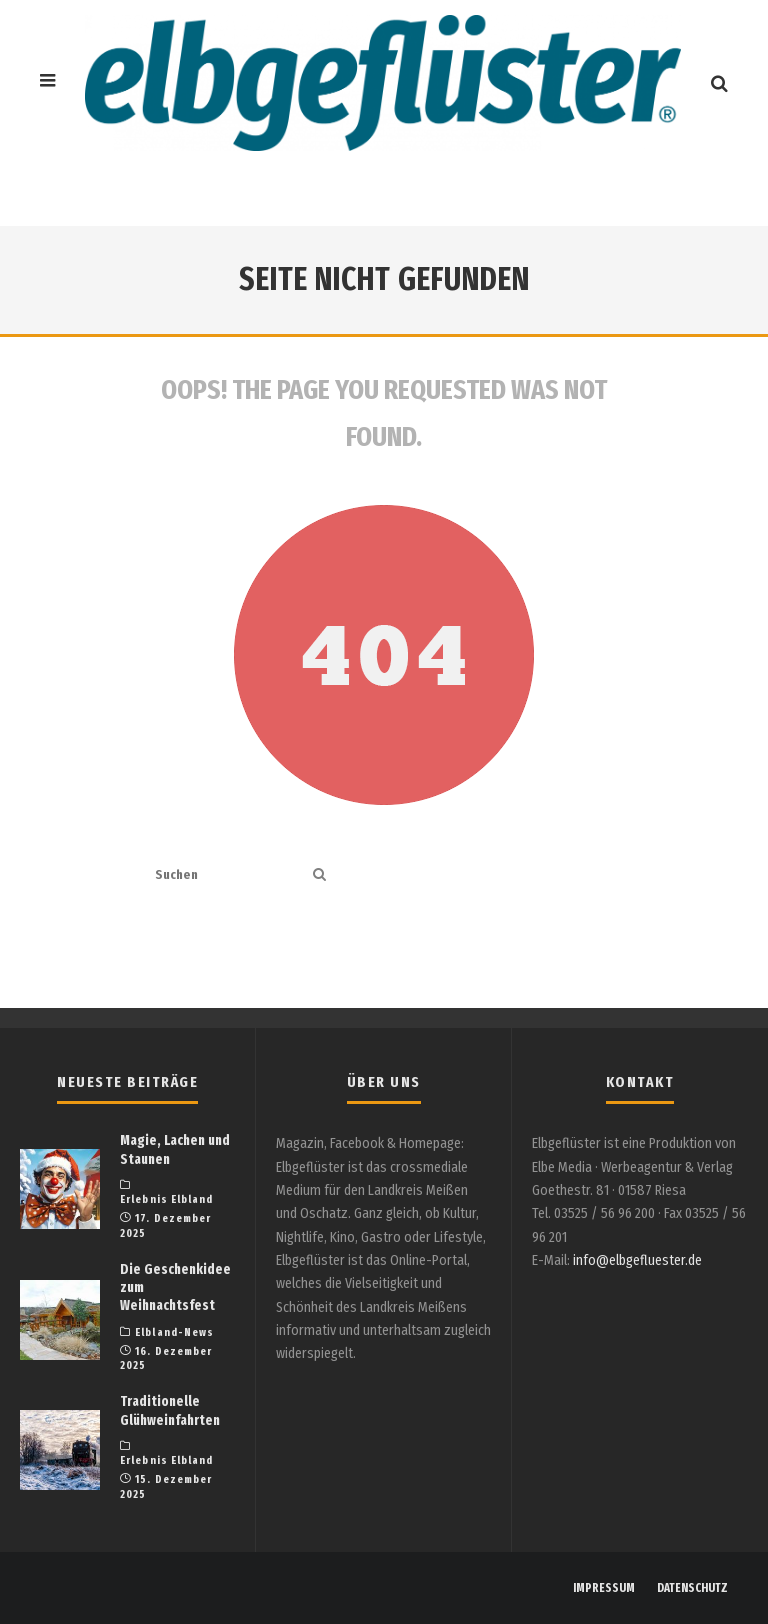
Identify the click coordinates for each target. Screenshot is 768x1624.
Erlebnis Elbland (167, 1199)
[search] (319, 875)
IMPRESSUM (604, 1588)
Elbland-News (174, 1332)
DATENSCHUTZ (692, 1588)
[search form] (230, 875)
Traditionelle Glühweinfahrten (170, 1410)
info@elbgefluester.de (637, 1260)
